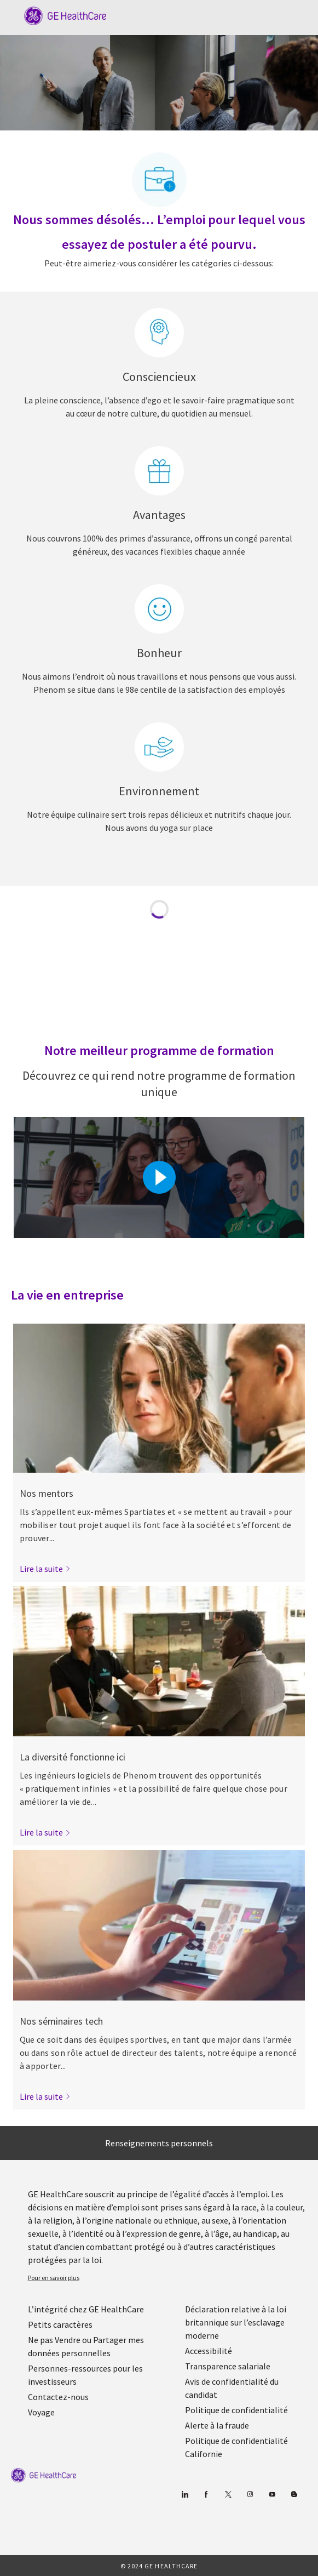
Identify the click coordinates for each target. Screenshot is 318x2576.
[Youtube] (272, 2494)
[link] (45, 1568)
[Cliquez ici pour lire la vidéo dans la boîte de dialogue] (159, 1177)
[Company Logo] (59, 15)
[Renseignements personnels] (159, 2143)
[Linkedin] (184, 2494)
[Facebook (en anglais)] (206, 2494)
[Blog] (250, 2494)
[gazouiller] (228, 2494)
